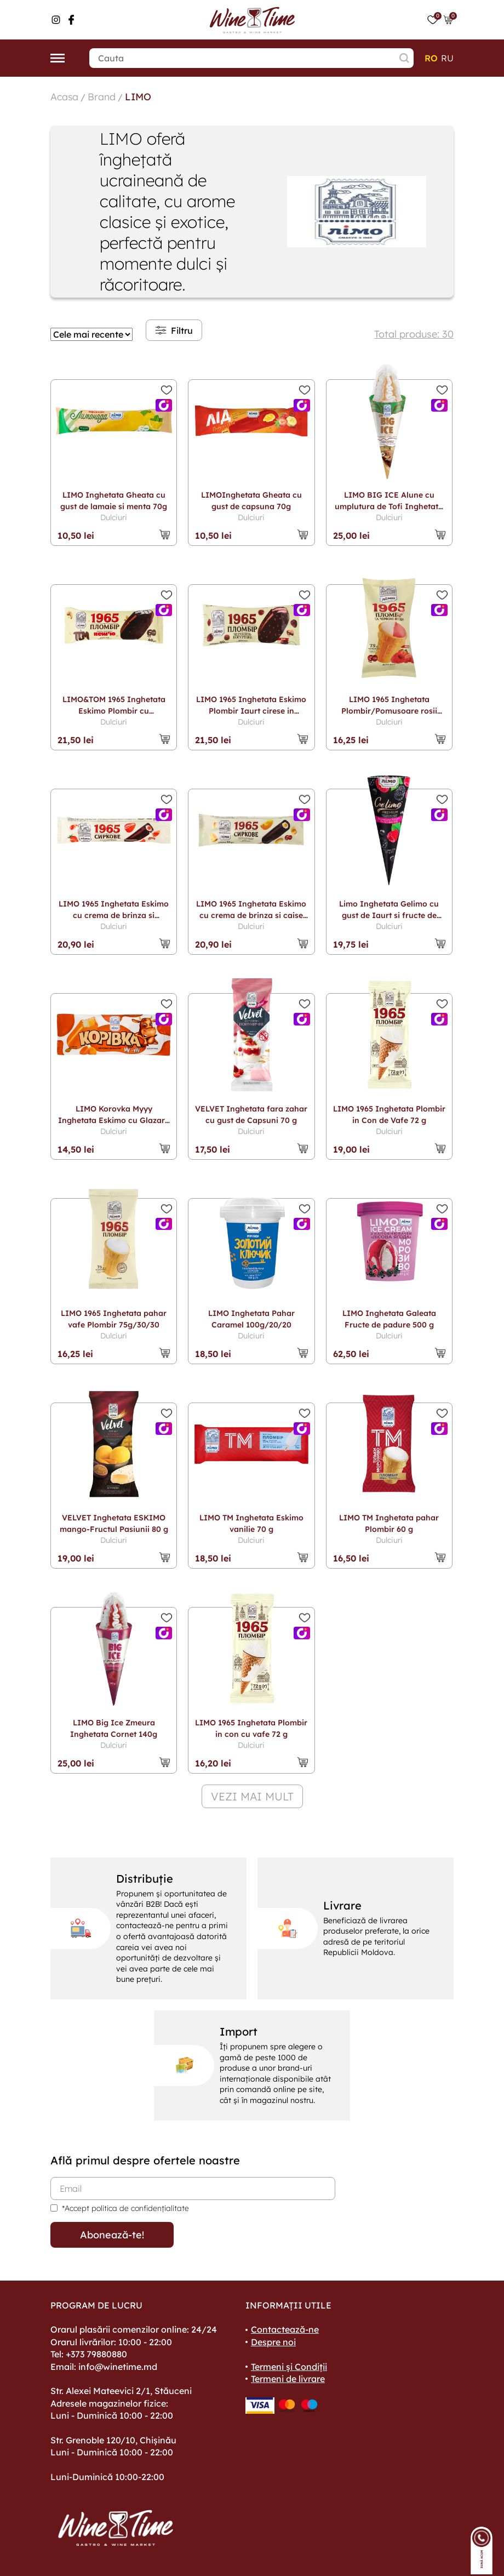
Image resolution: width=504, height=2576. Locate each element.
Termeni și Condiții (289, 2366)
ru (447, 58)
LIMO (139, 96)
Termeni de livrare (288, 2378)
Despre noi (273, 2341)
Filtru (174, 329)
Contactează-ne (285, 2328)
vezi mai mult (252, 1796)
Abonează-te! (112, 2234)
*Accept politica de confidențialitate (125, 2208)
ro (431, 58)
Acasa (64, 96)
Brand (102, 96)
